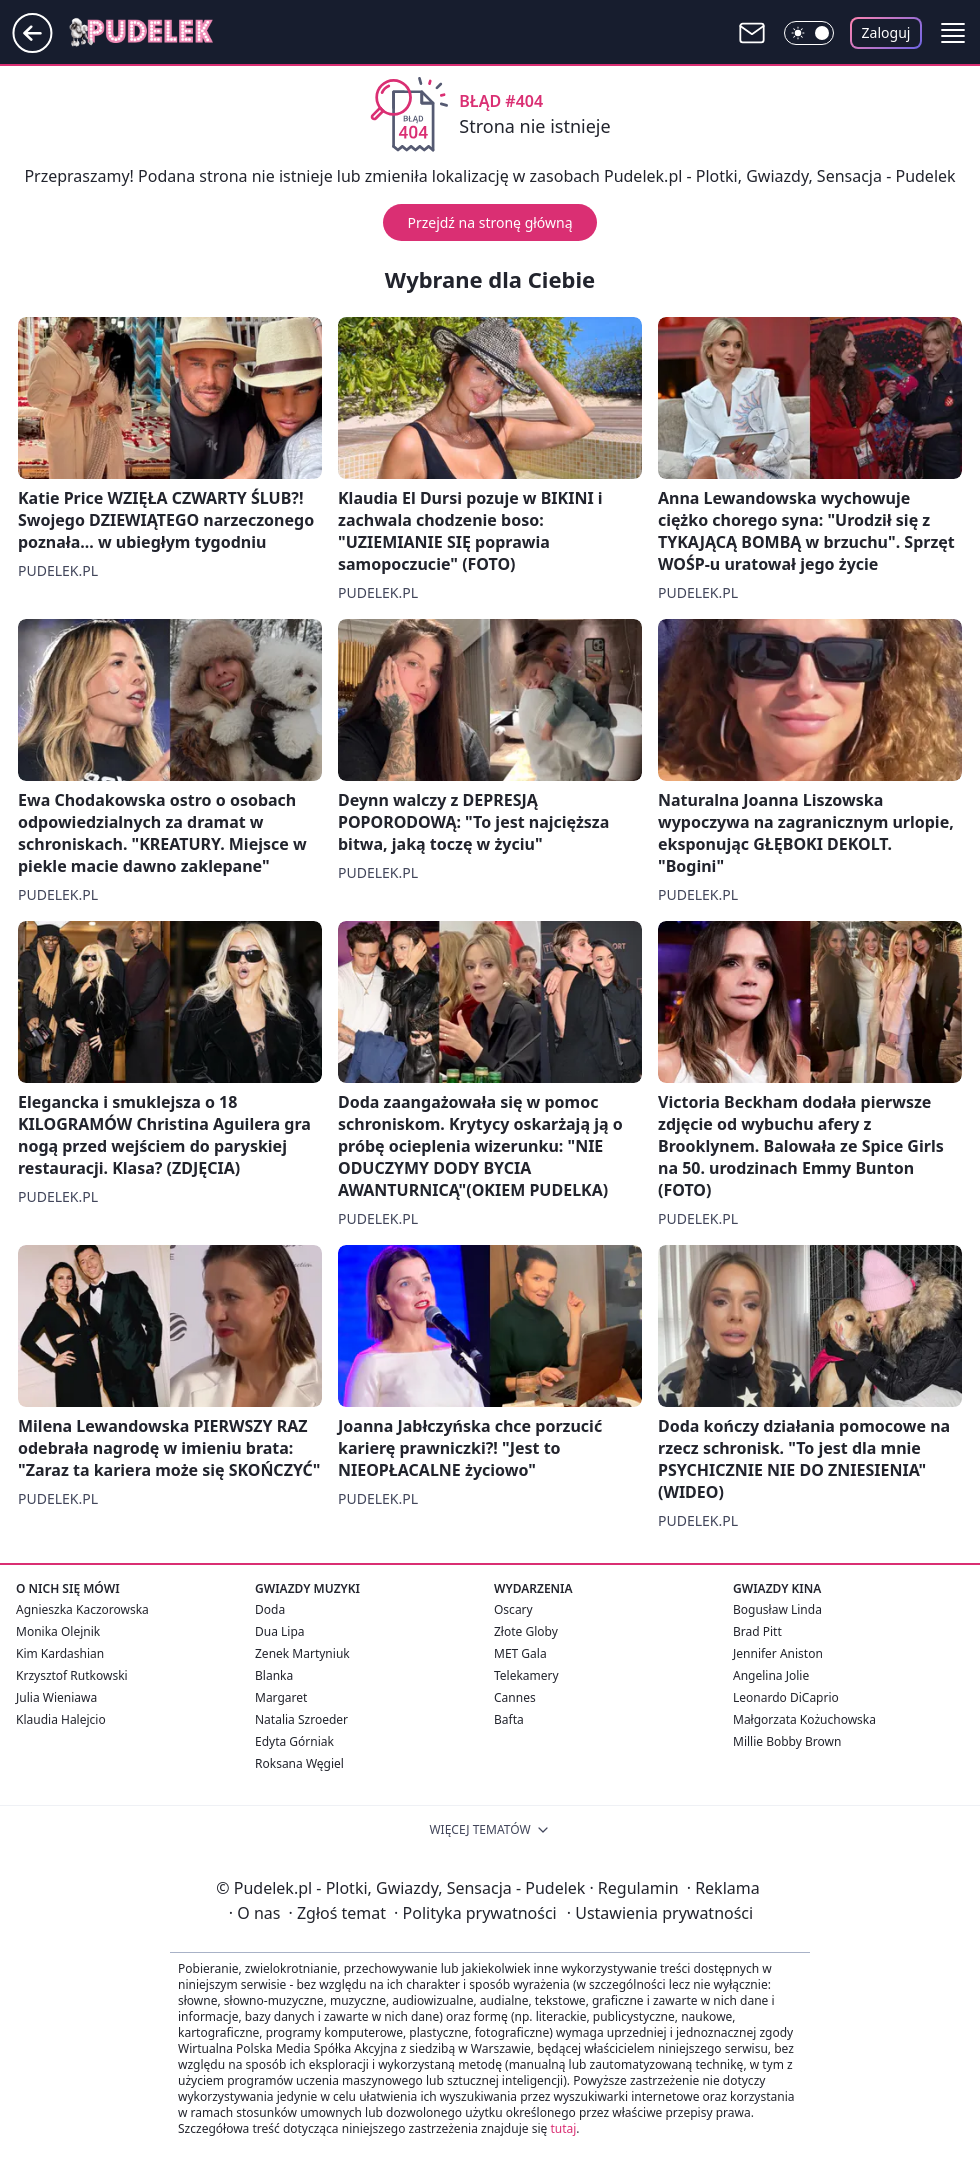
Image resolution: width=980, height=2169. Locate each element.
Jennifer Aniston (778, 1653)
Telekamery (526, 1675)
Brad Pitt (757, 1631)
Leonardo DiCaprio (786, 1697)
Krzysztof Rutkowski (72, 1675)
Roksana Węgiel (299, 1763)
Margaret (281, 1697)
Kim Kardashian (60, 1653)
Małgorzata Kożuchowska (804, 1719)
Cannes (515, 1697)
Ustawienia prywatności (660, 1913)
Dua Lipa (280, 1631)
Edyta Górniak (294, 1741)
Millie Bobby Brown (787, 1741)
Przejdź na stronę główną (489, 222)
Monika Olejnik (58, 1631)
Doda (270, 1609)
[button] (953, 33)
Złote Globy (526, 1631)
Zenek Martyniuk (302, 1653)
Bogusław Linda (777, 1609)
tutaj (563, 2128)
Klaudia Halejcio (61, 1719)
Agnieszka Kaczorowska (82, 1609)
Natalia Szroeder (301, 1719)
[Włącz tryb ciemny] (809, 33)
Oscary (513, 1609)
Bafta (509, 1719)
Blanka (274, 1675)
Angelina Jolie (771, 1675)
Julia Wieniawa (56, 1697)
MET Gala (520, 1653)
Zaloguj (886, 32)
